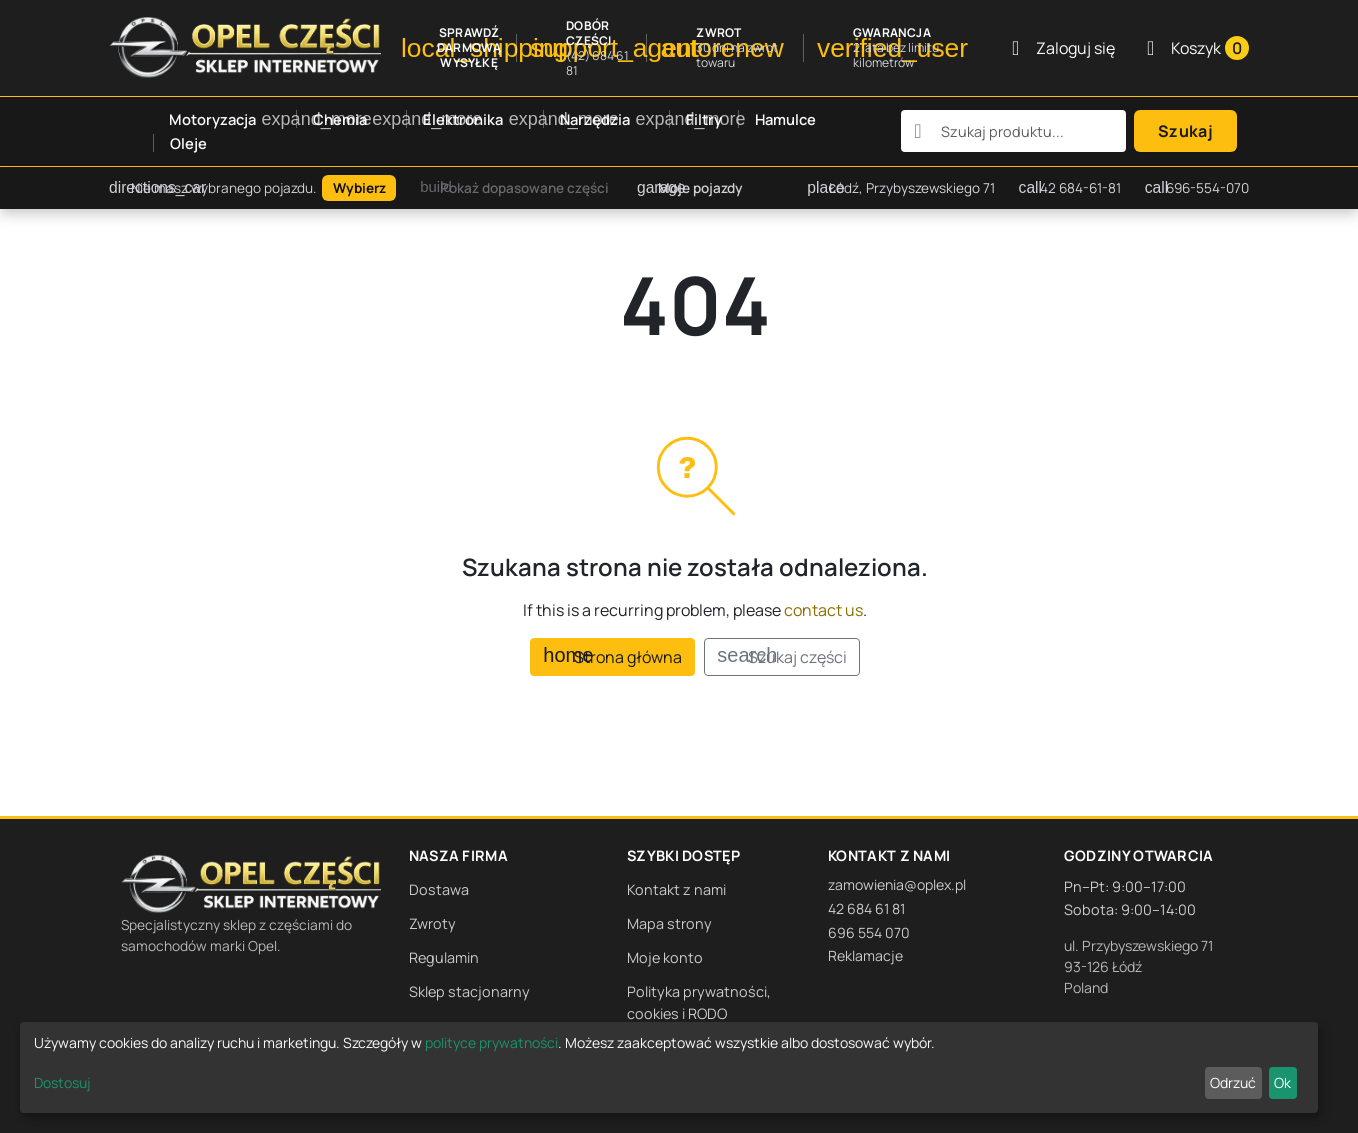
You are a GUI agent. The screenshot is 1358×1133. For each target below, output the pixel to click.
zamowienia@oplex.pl (897, 884)
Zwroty (432, 923)
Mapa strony (669, 923)
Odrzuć (1233, 1082)
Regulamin (444, 957)
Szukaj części (781, 656)
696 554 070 (869, 932)
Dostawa (439, 889)
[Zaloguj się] (1063, 48)
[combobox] (1014, 131)
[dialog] (669, 1067)
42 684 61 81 (866, 908)
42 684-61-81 (1070, 188)
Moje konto (665, 957)
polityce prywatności (491, 1042)
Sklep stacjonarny (469, 991)
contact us (823, 610)
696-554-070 (1197, 188)
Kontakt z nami (676, 889)
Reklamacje (865, 955)
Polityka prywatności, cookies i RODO (699, 1002)
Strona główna (612, 656)
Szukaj (1185, 131)
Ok (1282, 1082)
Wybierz (359, 188)
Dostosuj (62, 1082)
